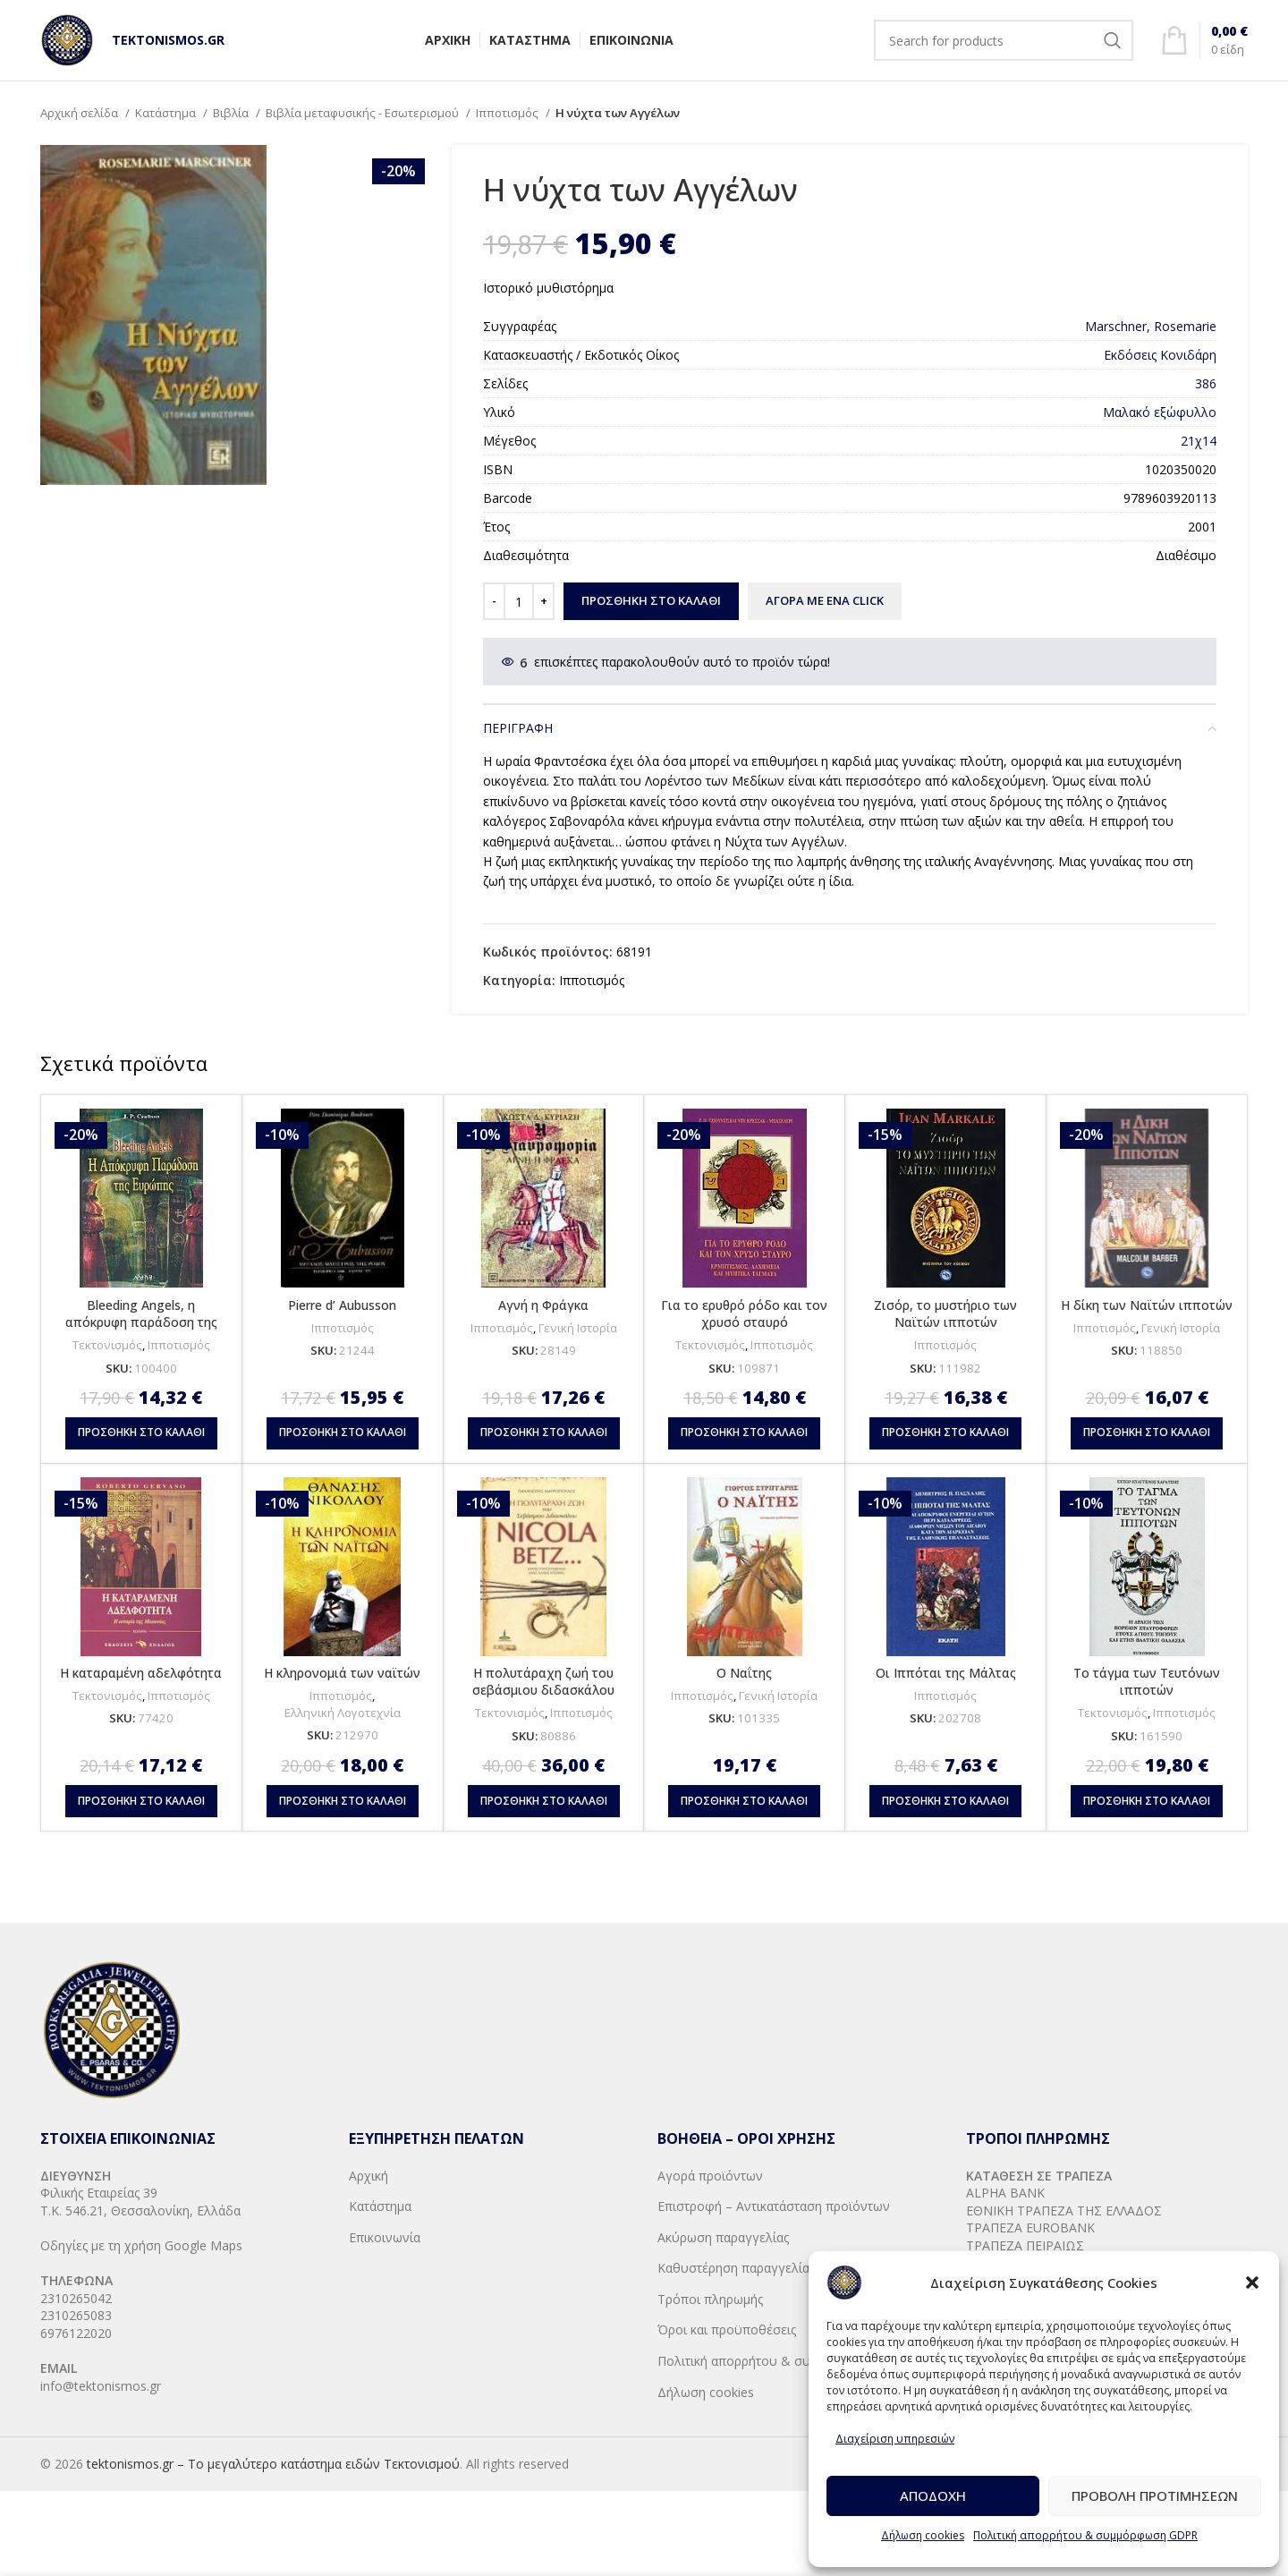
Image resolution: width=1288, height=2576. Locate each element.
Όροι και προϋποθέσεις (726, 2329)
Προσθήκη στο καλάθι (651, 600)
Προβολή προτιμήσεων (1155, 2495)
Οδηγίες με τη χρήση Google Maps (141, 2245)
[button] (1252, 2282)
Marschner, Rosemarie (1150, 326)
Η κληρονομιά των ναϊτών (342, 1672)
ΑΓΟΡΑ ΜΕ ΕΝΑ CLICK (825, 600)
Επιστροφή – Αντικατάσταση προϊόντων (773, 2206)
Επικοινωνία (384, 2237)
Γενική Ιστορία (577, 1328)
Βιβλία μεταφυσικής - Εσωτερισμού (364, 113)
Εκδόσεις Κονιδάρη (1160, 354)
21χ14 (1198, 440)
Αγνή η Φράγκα (543, 1305)
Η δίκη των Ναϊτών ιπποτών (1147, 1305)
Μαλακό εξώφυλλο (1159, 412)
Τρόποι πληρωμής (710, 2299)
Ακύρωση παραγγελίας (723, 2237)
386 (1205, 383)
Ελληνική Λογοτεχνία (342, 1713)
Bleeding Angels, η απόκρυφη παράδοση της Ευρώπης (141, 1322)
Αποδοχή (933, 2495)
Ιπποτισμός (508, 113)
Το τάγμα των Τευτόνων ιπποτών (1146, 1681)
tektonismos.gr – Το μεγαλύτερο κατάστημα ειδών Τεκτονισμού (273, 2463)
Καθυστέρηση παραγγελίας (736, 2267)
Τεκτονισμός (107, 1345)
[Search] (1003, 40)
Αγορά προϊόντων (710, 2175)
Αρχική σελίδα (80, 113)
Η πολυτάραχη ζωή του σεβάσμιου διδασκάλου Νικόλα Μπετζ (543, 1690)
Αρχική (368, 2175)
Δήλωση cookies (922, 2535)
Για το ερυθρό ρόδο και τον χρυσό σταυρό (744, 1314)
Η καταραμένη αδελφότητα (141, 1672)
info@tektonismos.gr (100, 2385)
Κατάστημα (167, 113)
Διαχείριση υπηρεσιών (894, 2438)
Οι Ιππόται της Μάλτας (946, 1672)
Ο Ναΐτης (744, 1672)
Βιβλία (232, 113)
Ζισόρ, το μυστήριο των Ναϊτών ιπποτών (945, 1314)
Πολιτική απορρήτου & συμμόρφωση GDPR (1085, 2535)
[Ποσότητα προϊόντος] (518, 601)
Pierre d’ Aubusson (342, 1305)
